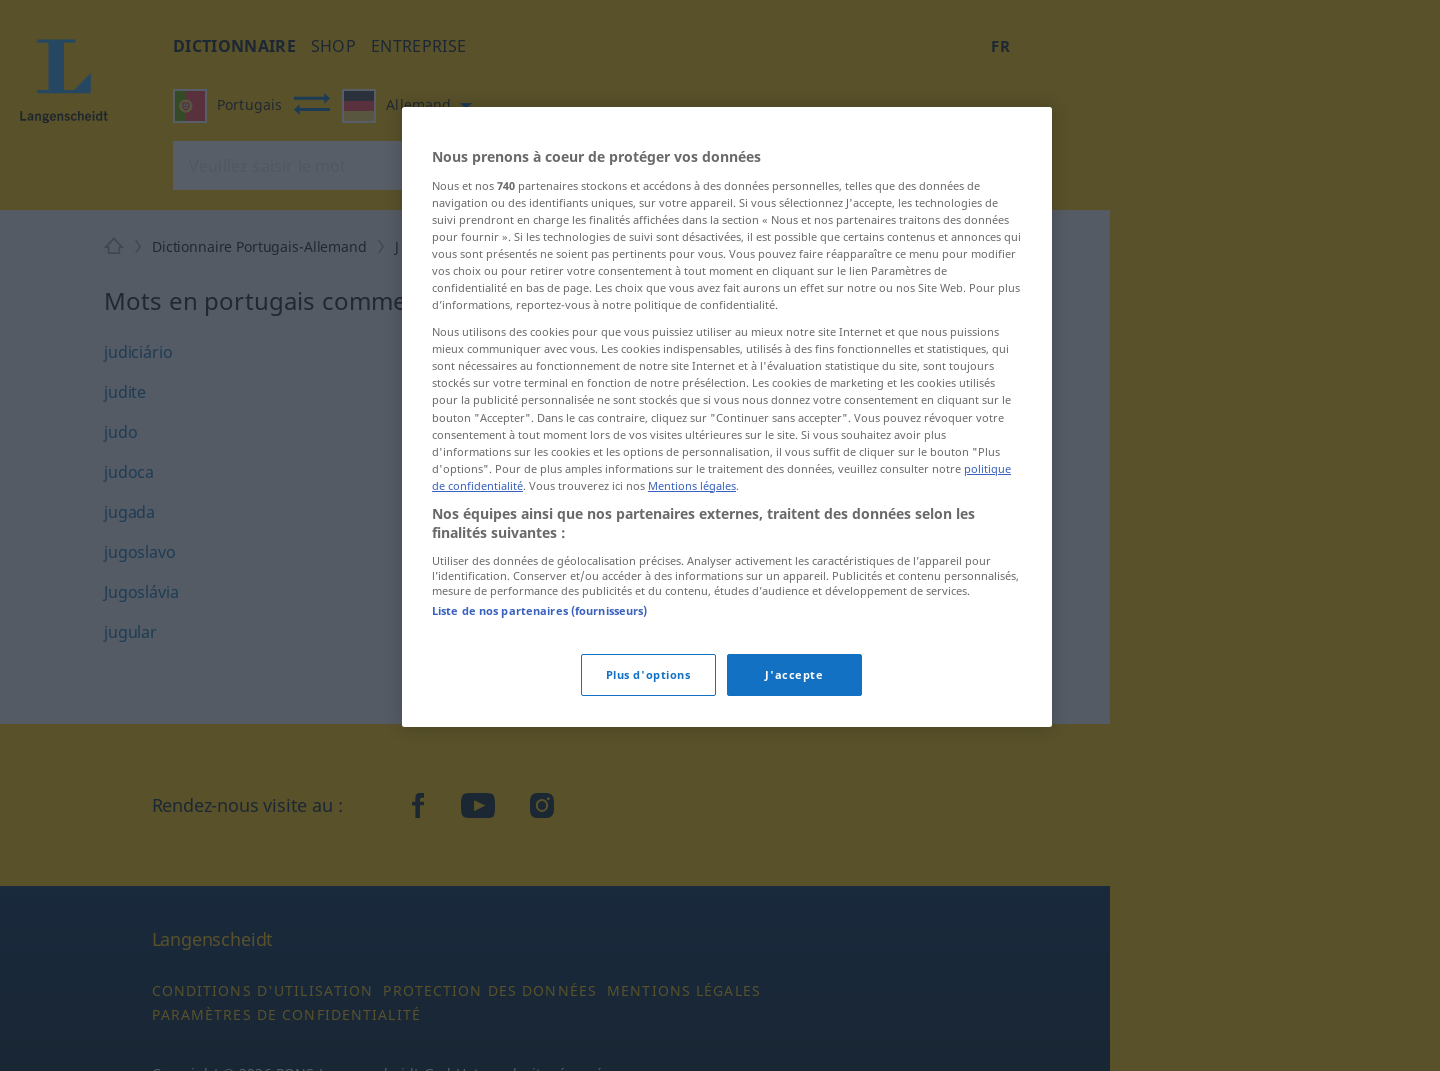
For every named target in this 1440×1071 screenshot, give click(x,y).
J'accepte (794, 674)
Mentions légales (692, 485)
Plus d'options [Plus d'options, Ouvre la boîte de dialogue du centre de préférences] (648, 674)
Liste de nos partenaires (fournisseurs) (539, 610)
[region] (727, 417)
